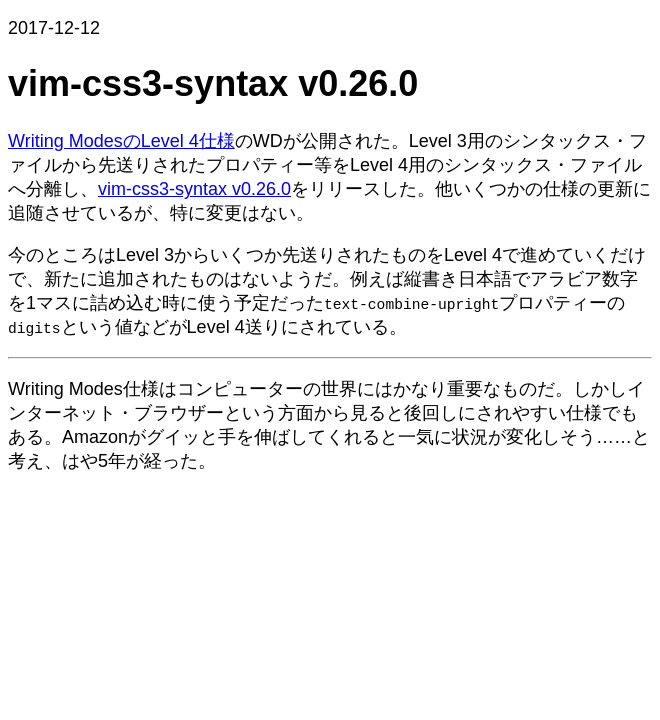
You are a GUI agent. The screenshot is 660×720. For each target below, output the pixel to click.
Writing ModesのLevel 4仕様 (121, 141)
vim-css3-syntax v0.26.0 (194, 189)
